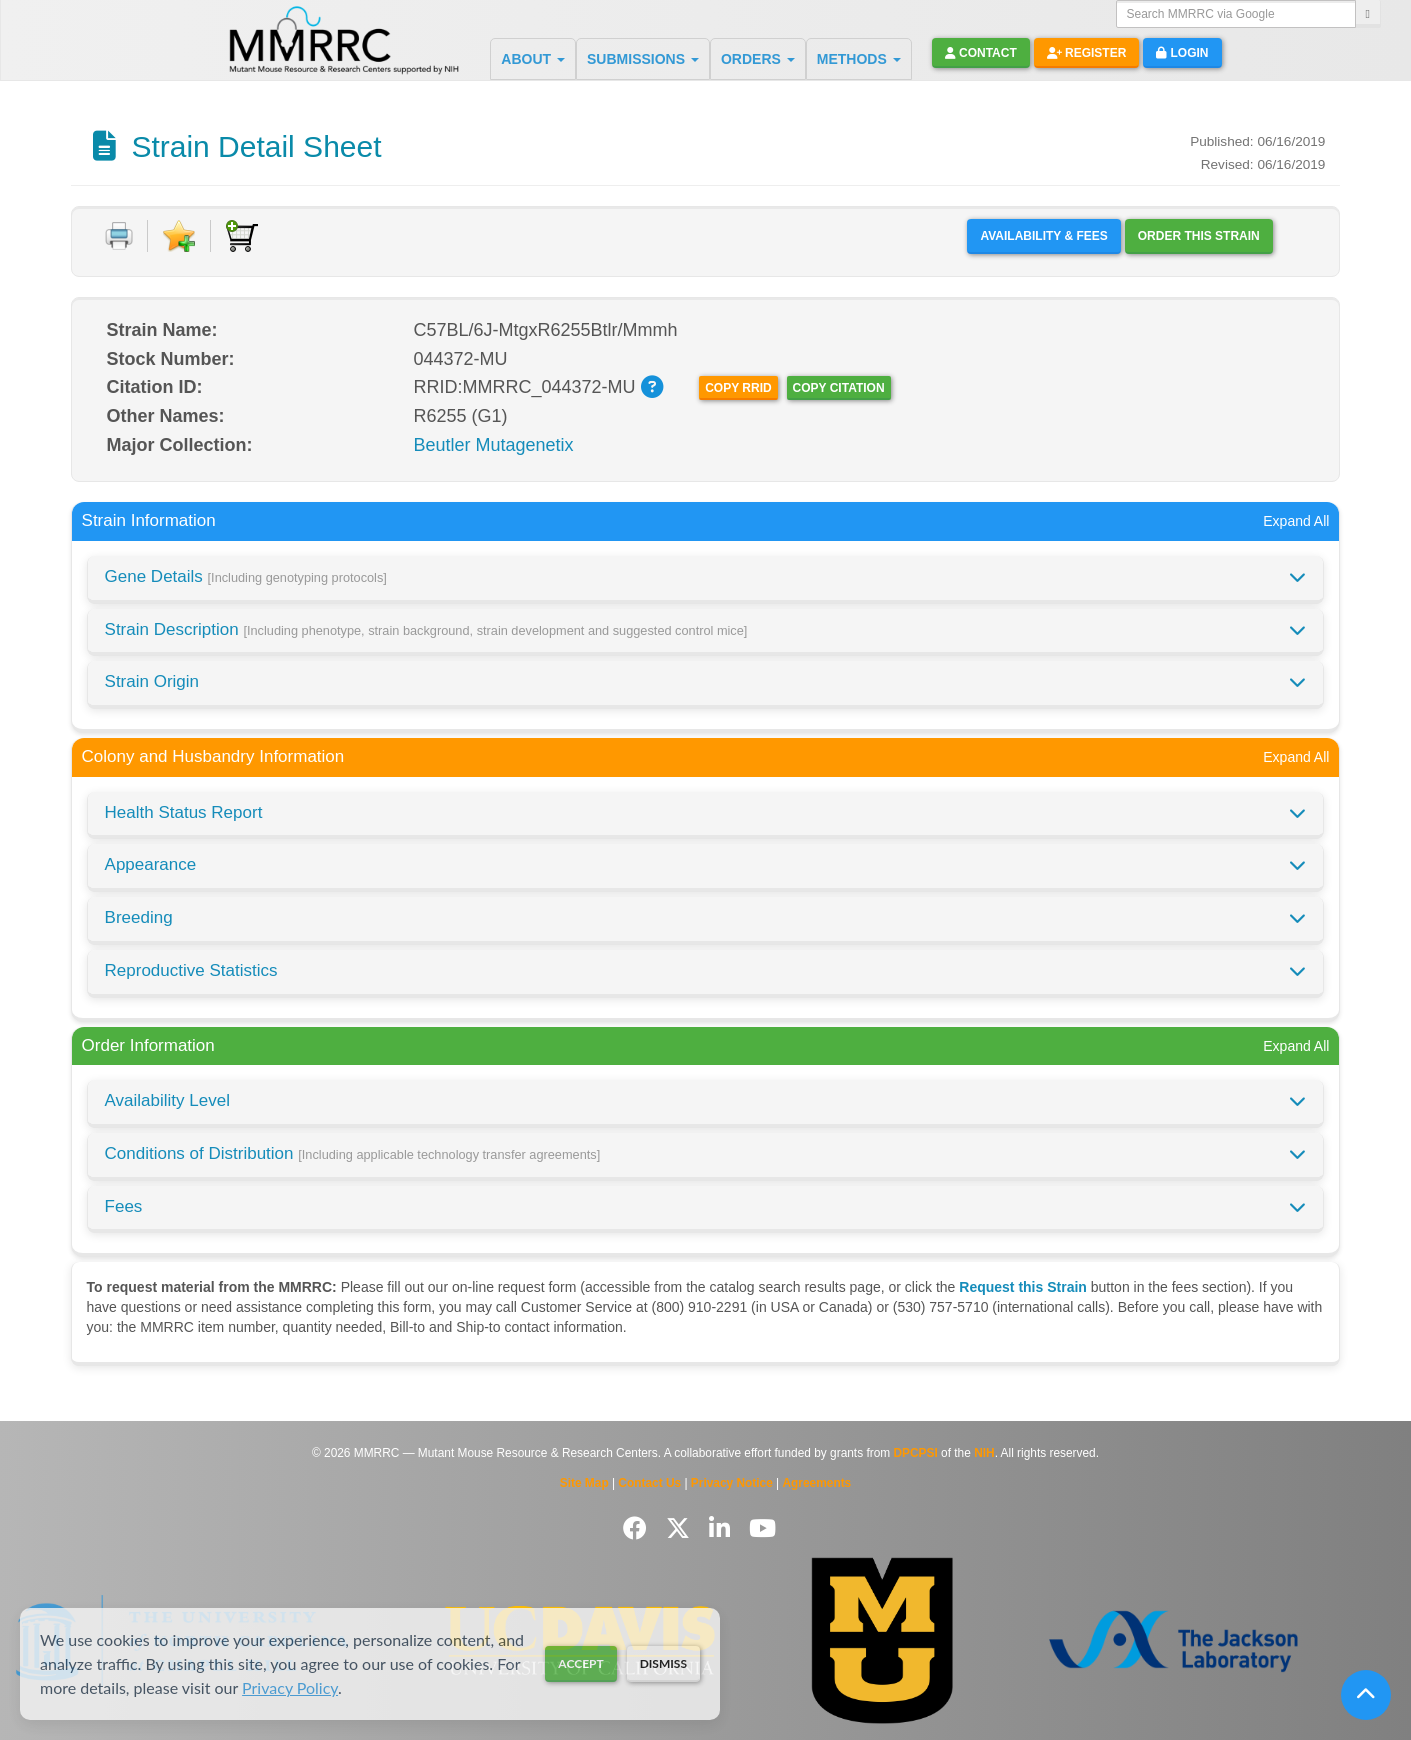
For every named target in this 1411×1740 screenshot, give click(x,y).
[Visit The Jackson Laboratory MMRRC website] (1173, 1640)
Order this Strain (1199, 236)
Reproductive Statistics (191, 970)
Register (1087, 53)
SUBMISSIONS (643, 59)
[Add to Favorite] (179, 236)
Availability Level (167, 1100)
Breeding (139, 917)
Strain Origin (152, 681)
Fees (124, 1206)
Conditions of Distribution (353, 1153)
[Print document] (119, 236)
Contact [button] (981, 53)
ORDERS (758, 59)
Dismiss (663, 1663)
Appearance (151, 864)
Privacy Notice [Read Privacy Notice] (732, 1483)
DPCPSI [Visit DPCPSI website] (916, 1453)
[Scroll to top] (1366, 1695)
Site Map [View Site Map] (584, 1483)
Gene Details (246, 576)
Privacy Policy (290, 1687)
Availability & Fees (1043, 236)
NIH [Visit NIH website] (984, 1453)
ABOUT (533, 59)
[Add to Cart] (242, 236)
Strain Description (426, 629)
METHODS (859, 59)
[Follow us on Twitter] (681, 1528)
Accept (580, 1663)
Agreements (817, 1483)
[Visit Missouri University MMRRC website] (881, 1640)
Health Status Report (184, 812)
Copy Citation (839, 388)
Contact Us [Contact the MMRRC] (649, 1483)
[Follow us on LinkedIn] (723, 1528)
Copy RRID (738, 388)
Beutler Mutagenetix (494, 445)
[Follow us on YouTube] (762, 1528)
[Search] (1368, 14)
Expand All (1296, 521)
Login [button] (1182, 53)
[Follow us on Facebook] (638, 1528)
